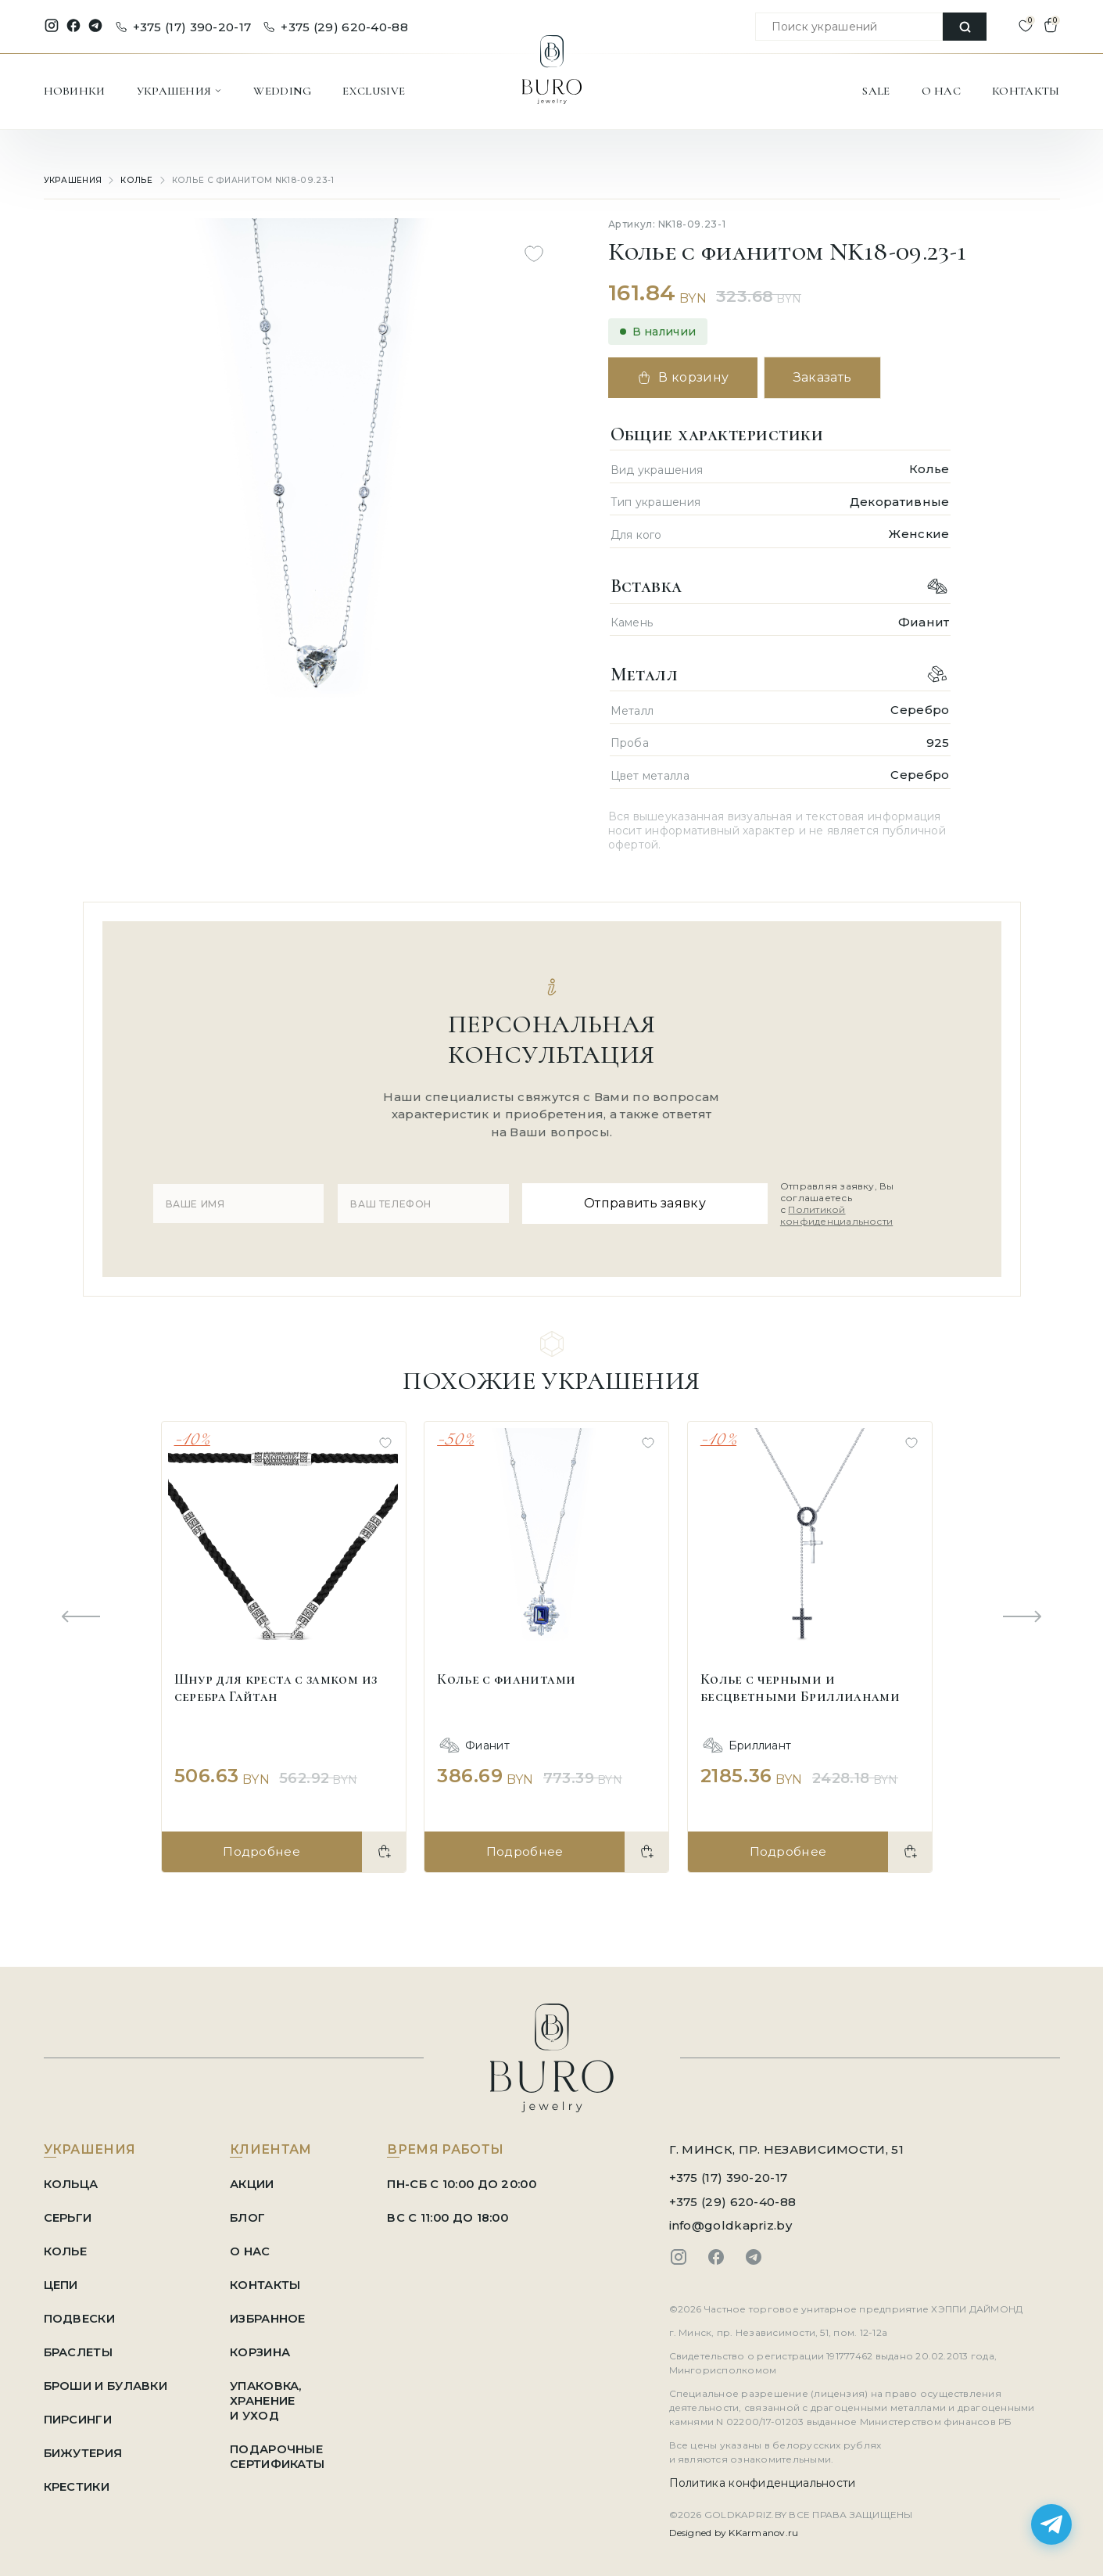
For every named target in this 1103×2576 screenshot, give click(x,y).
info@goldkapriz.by (730, 2219)
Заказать (829, 377)
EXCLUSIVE (373, 91)
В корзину (685, 378)
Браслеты (79, 2345)
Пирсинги (78, 2413)
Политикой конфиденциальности (833, 1212)
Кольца (71, 2177)
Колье (135, 180)
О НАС (942, 91)
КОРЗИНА (264, 2345)
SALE (876, 91)
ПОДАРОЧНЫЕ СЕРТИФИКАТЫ (280, 2450)
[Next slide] (1022, 1612)
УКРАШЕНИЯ (180, 91)
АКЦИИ (255, 2177)
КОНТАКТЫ (1025, 91)
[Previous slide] (81, 1612)
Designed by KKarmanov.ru (734, 2526)
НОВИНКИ (75, 91)
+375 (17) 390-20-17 (184, 27)
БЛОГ (251, 2211)
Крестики (76, 2480)
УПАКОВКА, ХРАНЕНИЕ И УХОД (270, 2394)
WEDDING (282, 91)
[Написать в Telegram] (1051, 2524)
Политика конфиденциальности (762, 2477)
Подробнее (261, 1845)
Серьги (68, 2211)
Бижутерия (84, 2446)
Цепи (61, 2278)
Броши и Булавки (107, 2379)
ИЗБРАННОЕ (272, 2312)
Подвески (79, 2312)
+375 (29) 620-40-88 (335, 27)
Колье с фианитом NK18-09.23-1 (242, 180)
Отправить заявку (634, 1200)
